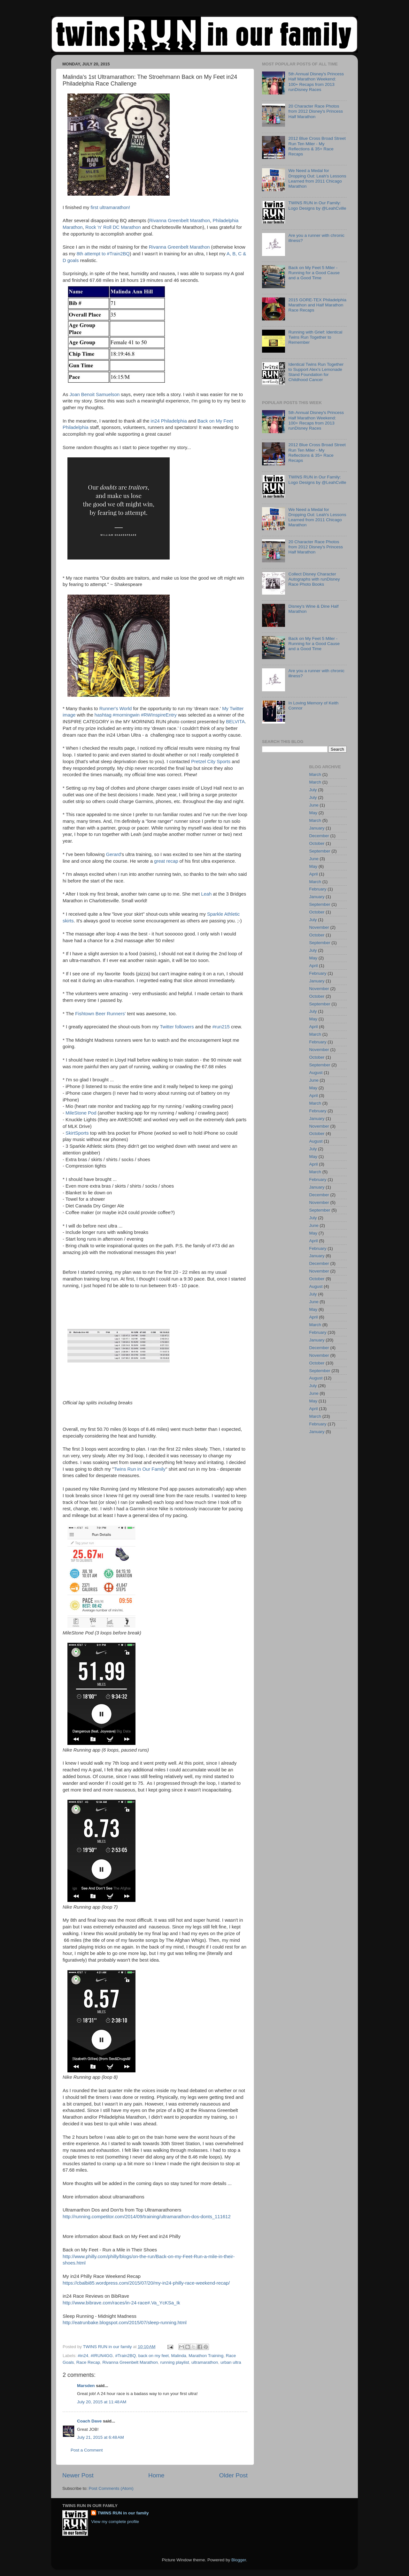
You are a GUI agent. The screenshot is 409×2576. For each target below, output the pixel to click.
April (313, 874)
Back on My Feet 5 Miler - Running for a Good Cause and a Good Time (314, 272)
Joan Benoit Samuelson (94, 394)
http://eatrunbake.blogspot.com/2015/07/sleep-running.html (125, 2322)
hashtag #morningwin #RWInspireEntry (136, 714)
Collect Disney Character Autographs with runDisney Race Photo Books (314, 579)
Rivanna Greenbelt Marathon (179, 220)
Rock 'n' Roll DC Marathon (113, 227)
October (317, 843)
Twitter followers (177, 1026)
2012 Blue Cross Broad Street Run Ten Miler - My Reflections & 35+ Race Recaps (316, 146)
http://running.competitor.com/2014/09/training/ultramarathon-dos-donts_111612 (147, 2216)
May (313, 812)
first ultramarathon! (110, 207)
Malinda (178, 2355)
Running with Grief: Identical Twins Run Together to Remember (315, 337)
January (317, 828)
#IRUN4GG (102, 2355)
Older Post (233, 2475)
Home (156, 2475)
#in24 (83, 2355)
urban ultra (230, 2362)
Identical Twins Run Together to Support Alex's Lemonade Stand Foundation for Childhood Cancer (315, 372)
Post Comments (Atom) (111, 2488)
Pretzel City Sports (210, 761)
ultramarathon (204, 2362)
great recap (166, 861)
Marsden (86, 2385)
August (316, 1072)
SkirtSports (77, 1133)
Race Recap (88, 2362)
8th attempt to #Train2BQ (103, 253)
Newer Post (78, 2475)
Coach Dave (89, 2421)
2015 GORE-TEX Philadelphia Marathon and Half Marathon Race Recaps (317, 304)
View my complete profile (115, 2521)
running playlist (174, 2362)
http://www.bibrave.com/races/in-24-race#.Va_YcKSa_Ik (121, 2302)
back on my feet (153, 2355)
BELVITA (235, 721)
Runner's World (116, 708)
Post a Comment (87, 2450)
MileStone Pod (82, 1112)
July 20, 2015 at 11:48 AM (101, 2402)
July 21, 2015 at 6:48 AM (100, 2437)
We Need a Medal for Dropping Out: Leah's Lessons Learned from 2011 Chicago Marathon (317, 178)
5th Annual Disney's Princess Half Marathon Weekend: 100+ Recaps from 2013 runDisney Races (316, 81)
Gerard (113, 854)
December (319, 835)
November (319, 927)
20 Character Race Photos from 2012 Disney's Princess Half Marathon (315, 111)
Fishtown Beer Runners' (101, 1013)
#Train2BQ (125, 2355)
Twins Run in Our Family (140, 1469)
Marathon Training (206, 2355)
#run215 (220, 1026)
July (313, 789)
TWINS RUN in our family (123, 2513)
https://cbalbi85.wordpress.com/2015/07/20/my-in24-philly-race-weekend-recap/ (146, 2283)
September (319, 851)
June (314, 805)
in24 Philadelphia (169, 421)
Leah (206, 894)
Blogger (238, 2559)
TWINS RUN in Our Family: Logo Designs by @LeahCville (317, 205)
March (315, 774)
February (318, 889)
